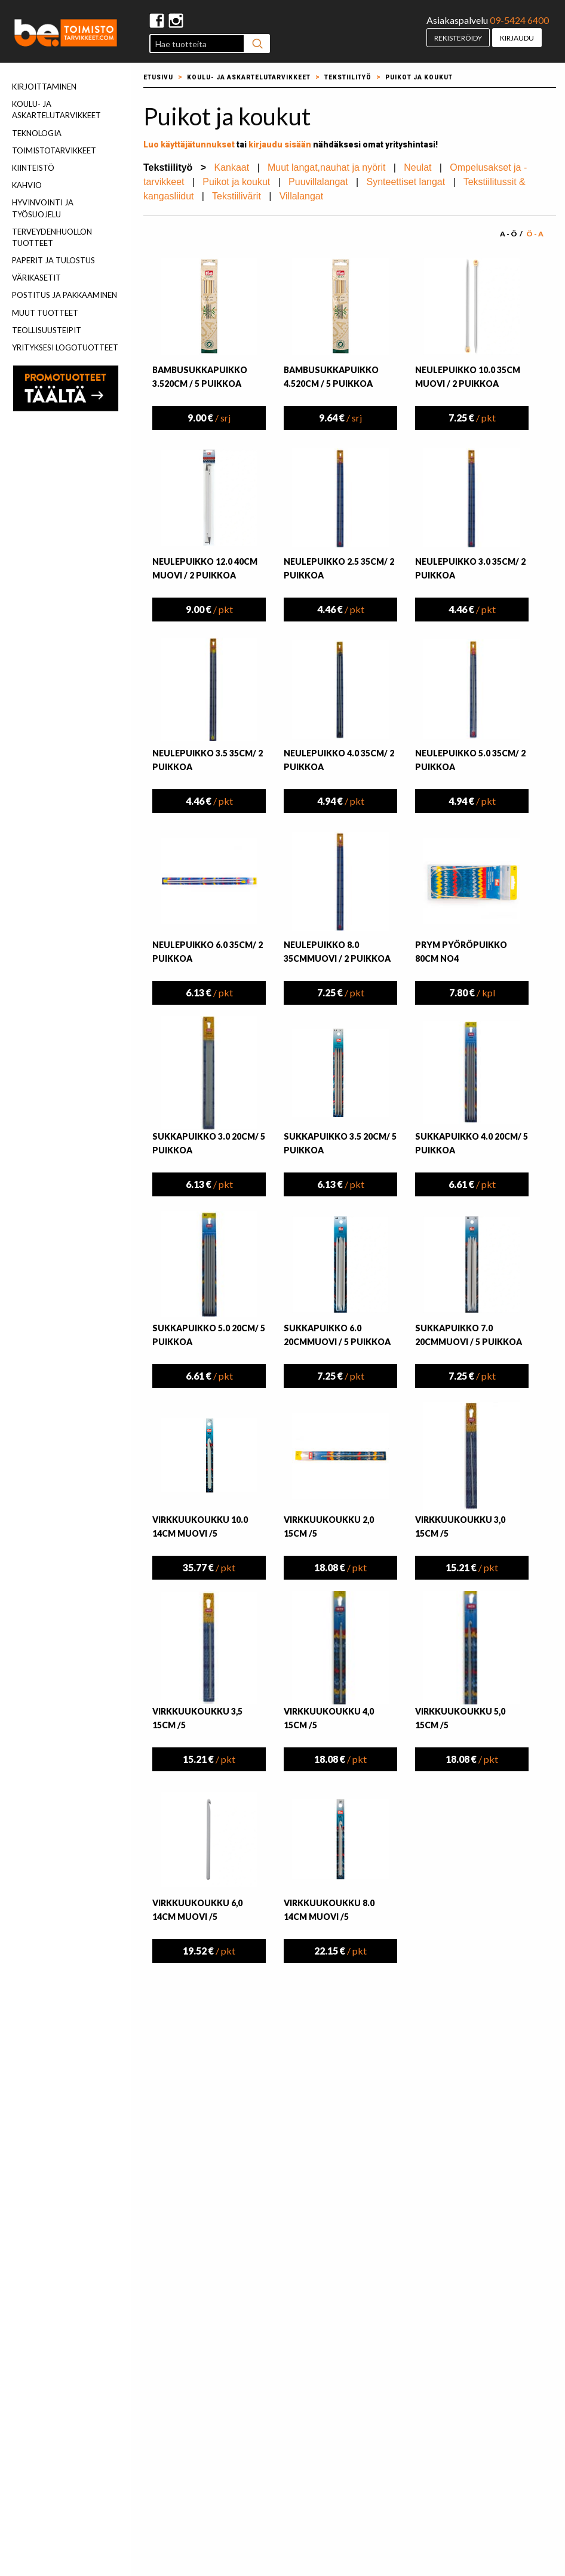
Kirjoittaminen (44, 86)
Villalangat (302, 196)
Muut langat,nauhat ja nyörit (326, 167)
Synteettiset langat (406, 182)
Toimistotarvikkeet (54, 150)
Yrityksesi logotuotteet (65, 347)
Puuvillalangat (318, 182)
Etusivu (158, 77)
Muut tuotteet (45, 313)
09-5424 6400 (519, 20)
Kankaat (231, 167)
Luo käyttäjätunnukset (189, 144)
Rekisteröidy (458, 37)
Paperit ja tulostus (53, 260)
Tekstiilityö (347, 77)
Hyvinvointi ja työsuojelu (42, 208)
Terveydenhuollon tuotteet (52, 237)
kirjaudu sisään (279, 144)
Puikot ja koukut (419, 77)
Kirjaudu (517, 37)
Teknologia (37, 133)
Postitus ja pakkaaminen (64, 295)
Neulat (417, 167)
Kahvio (27, 185)
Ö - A (534, 233)
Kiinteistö (33, 168)
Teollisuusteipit (46, 330)
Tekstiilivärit (236, 196)
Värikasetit (36, 277)
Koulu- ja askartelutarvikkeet (56, 109)
